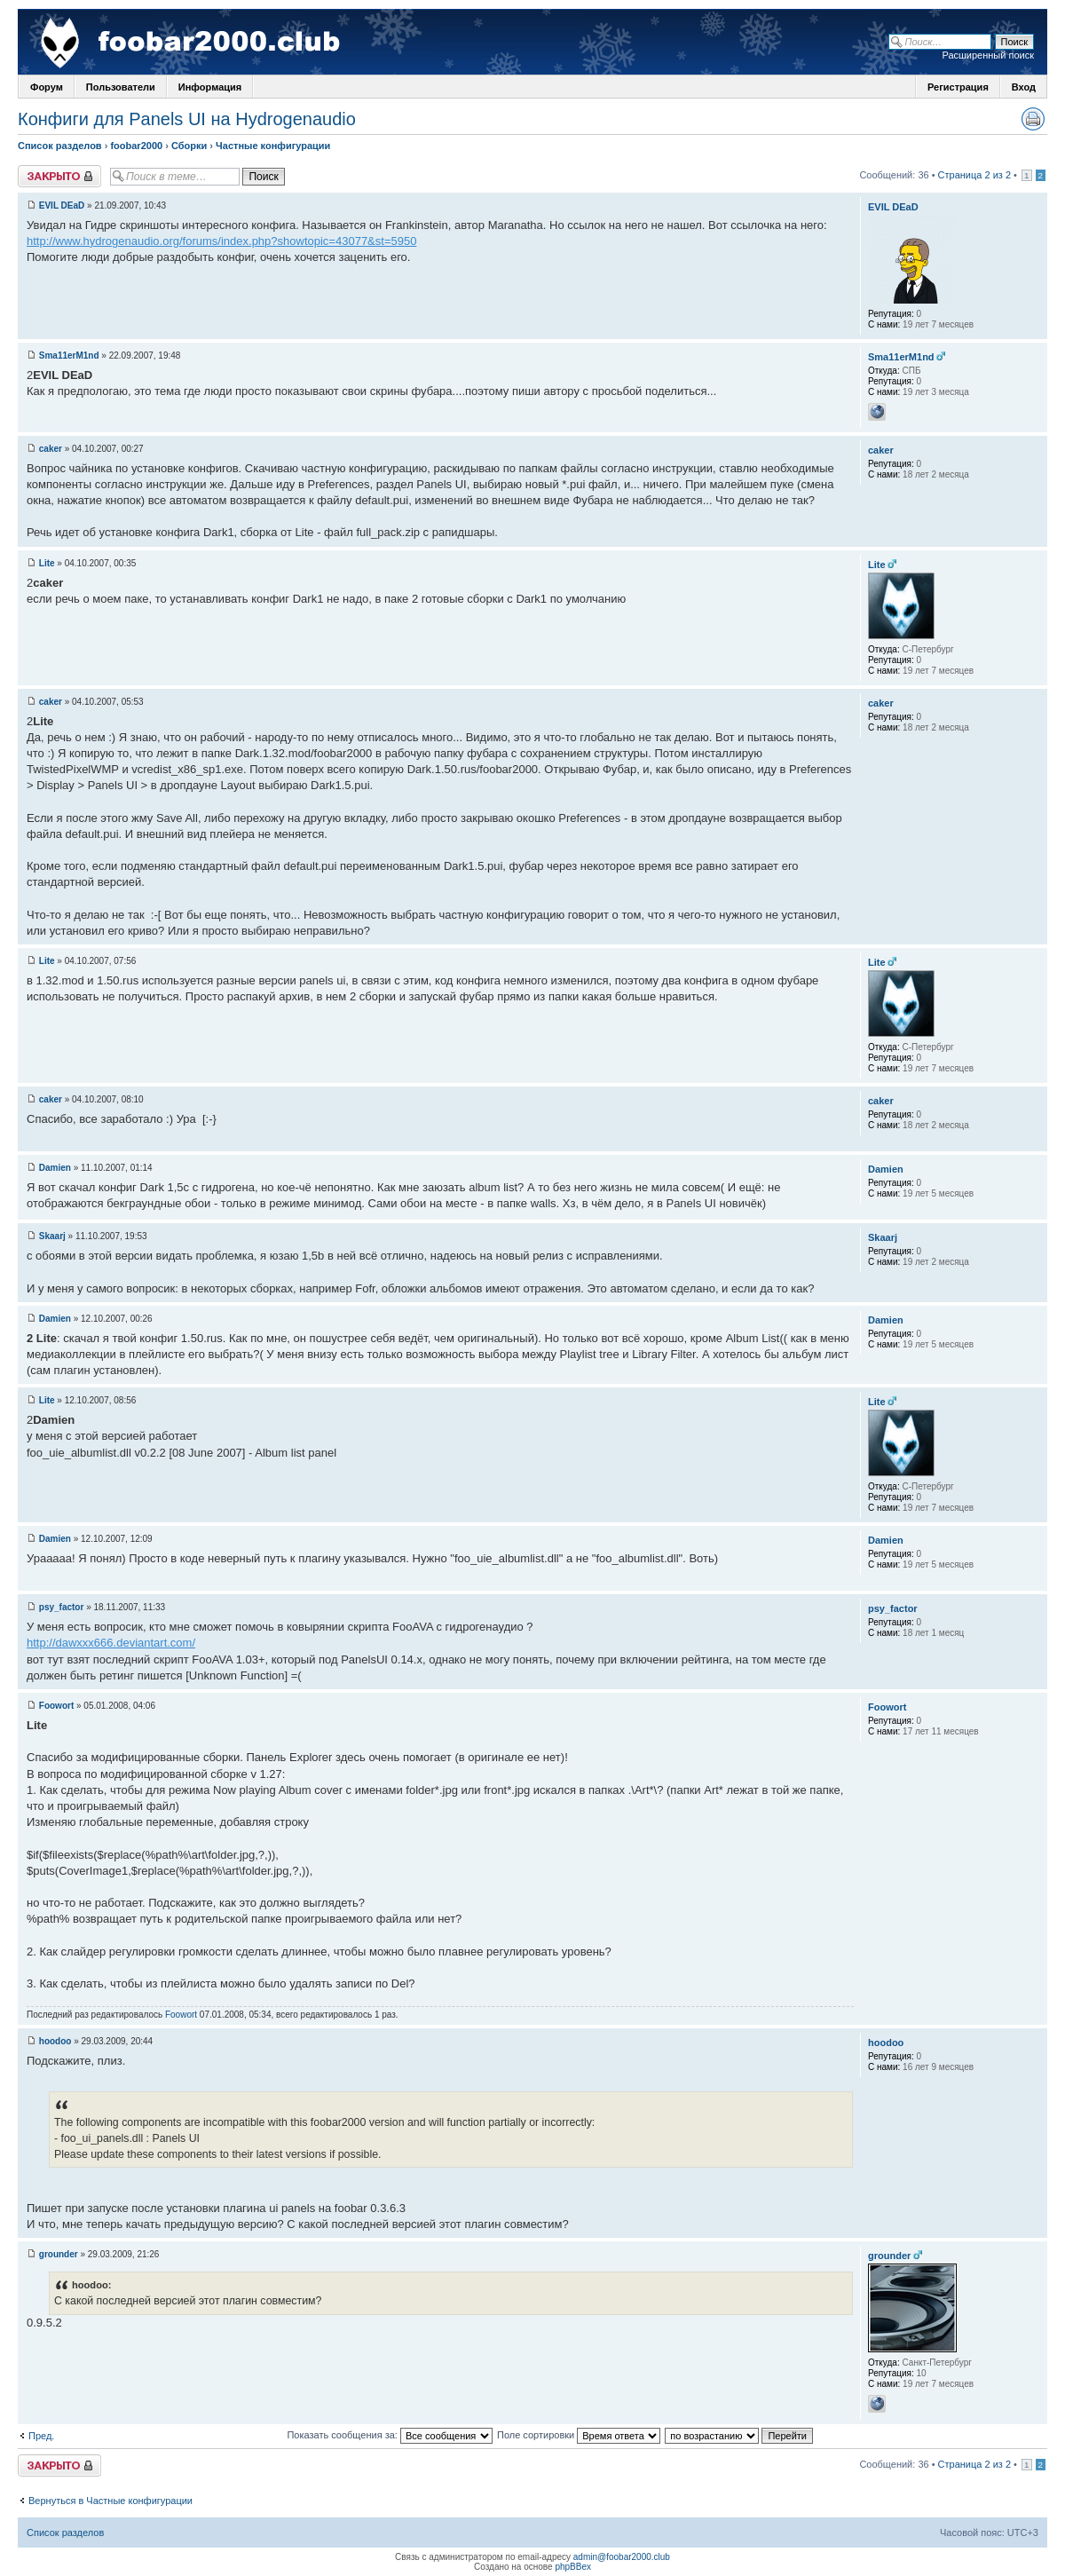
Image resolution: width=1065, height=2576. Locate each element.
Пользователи (120, 87)
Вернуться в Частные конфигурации (110, 2500)
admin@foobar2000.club (621, 2557)
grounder (58, 2254)
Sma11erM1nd (69, 355)
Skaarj (52, 1236)
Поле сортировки (578, 2435)
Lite (47, 563)
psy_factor (61, 1607)
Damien (55, 1168)
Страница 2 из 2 (974, 175)
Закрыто (59, 176)
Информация (209, 87)
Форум (46, 87)
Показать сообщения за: (390, 2435)
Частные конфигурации (273, 145)
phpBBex (573, 2567)
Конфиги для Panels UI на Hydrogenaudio (187, 119)
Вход (1024, 87)
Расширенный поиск (988, 55)
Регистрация (958, 87)
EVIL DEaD (62, 205)
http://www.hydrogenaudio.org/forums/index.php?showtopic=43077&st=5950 (221, 241)
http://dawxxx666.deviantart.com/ (111, 1642)
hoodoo (55, 2041)
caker (50, 449)
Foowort (56, 1706)
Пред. (41, 2435)
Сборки (189, 145)
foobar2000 (136, 145)
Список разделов (60, 145)
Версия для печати (1033, 118)
